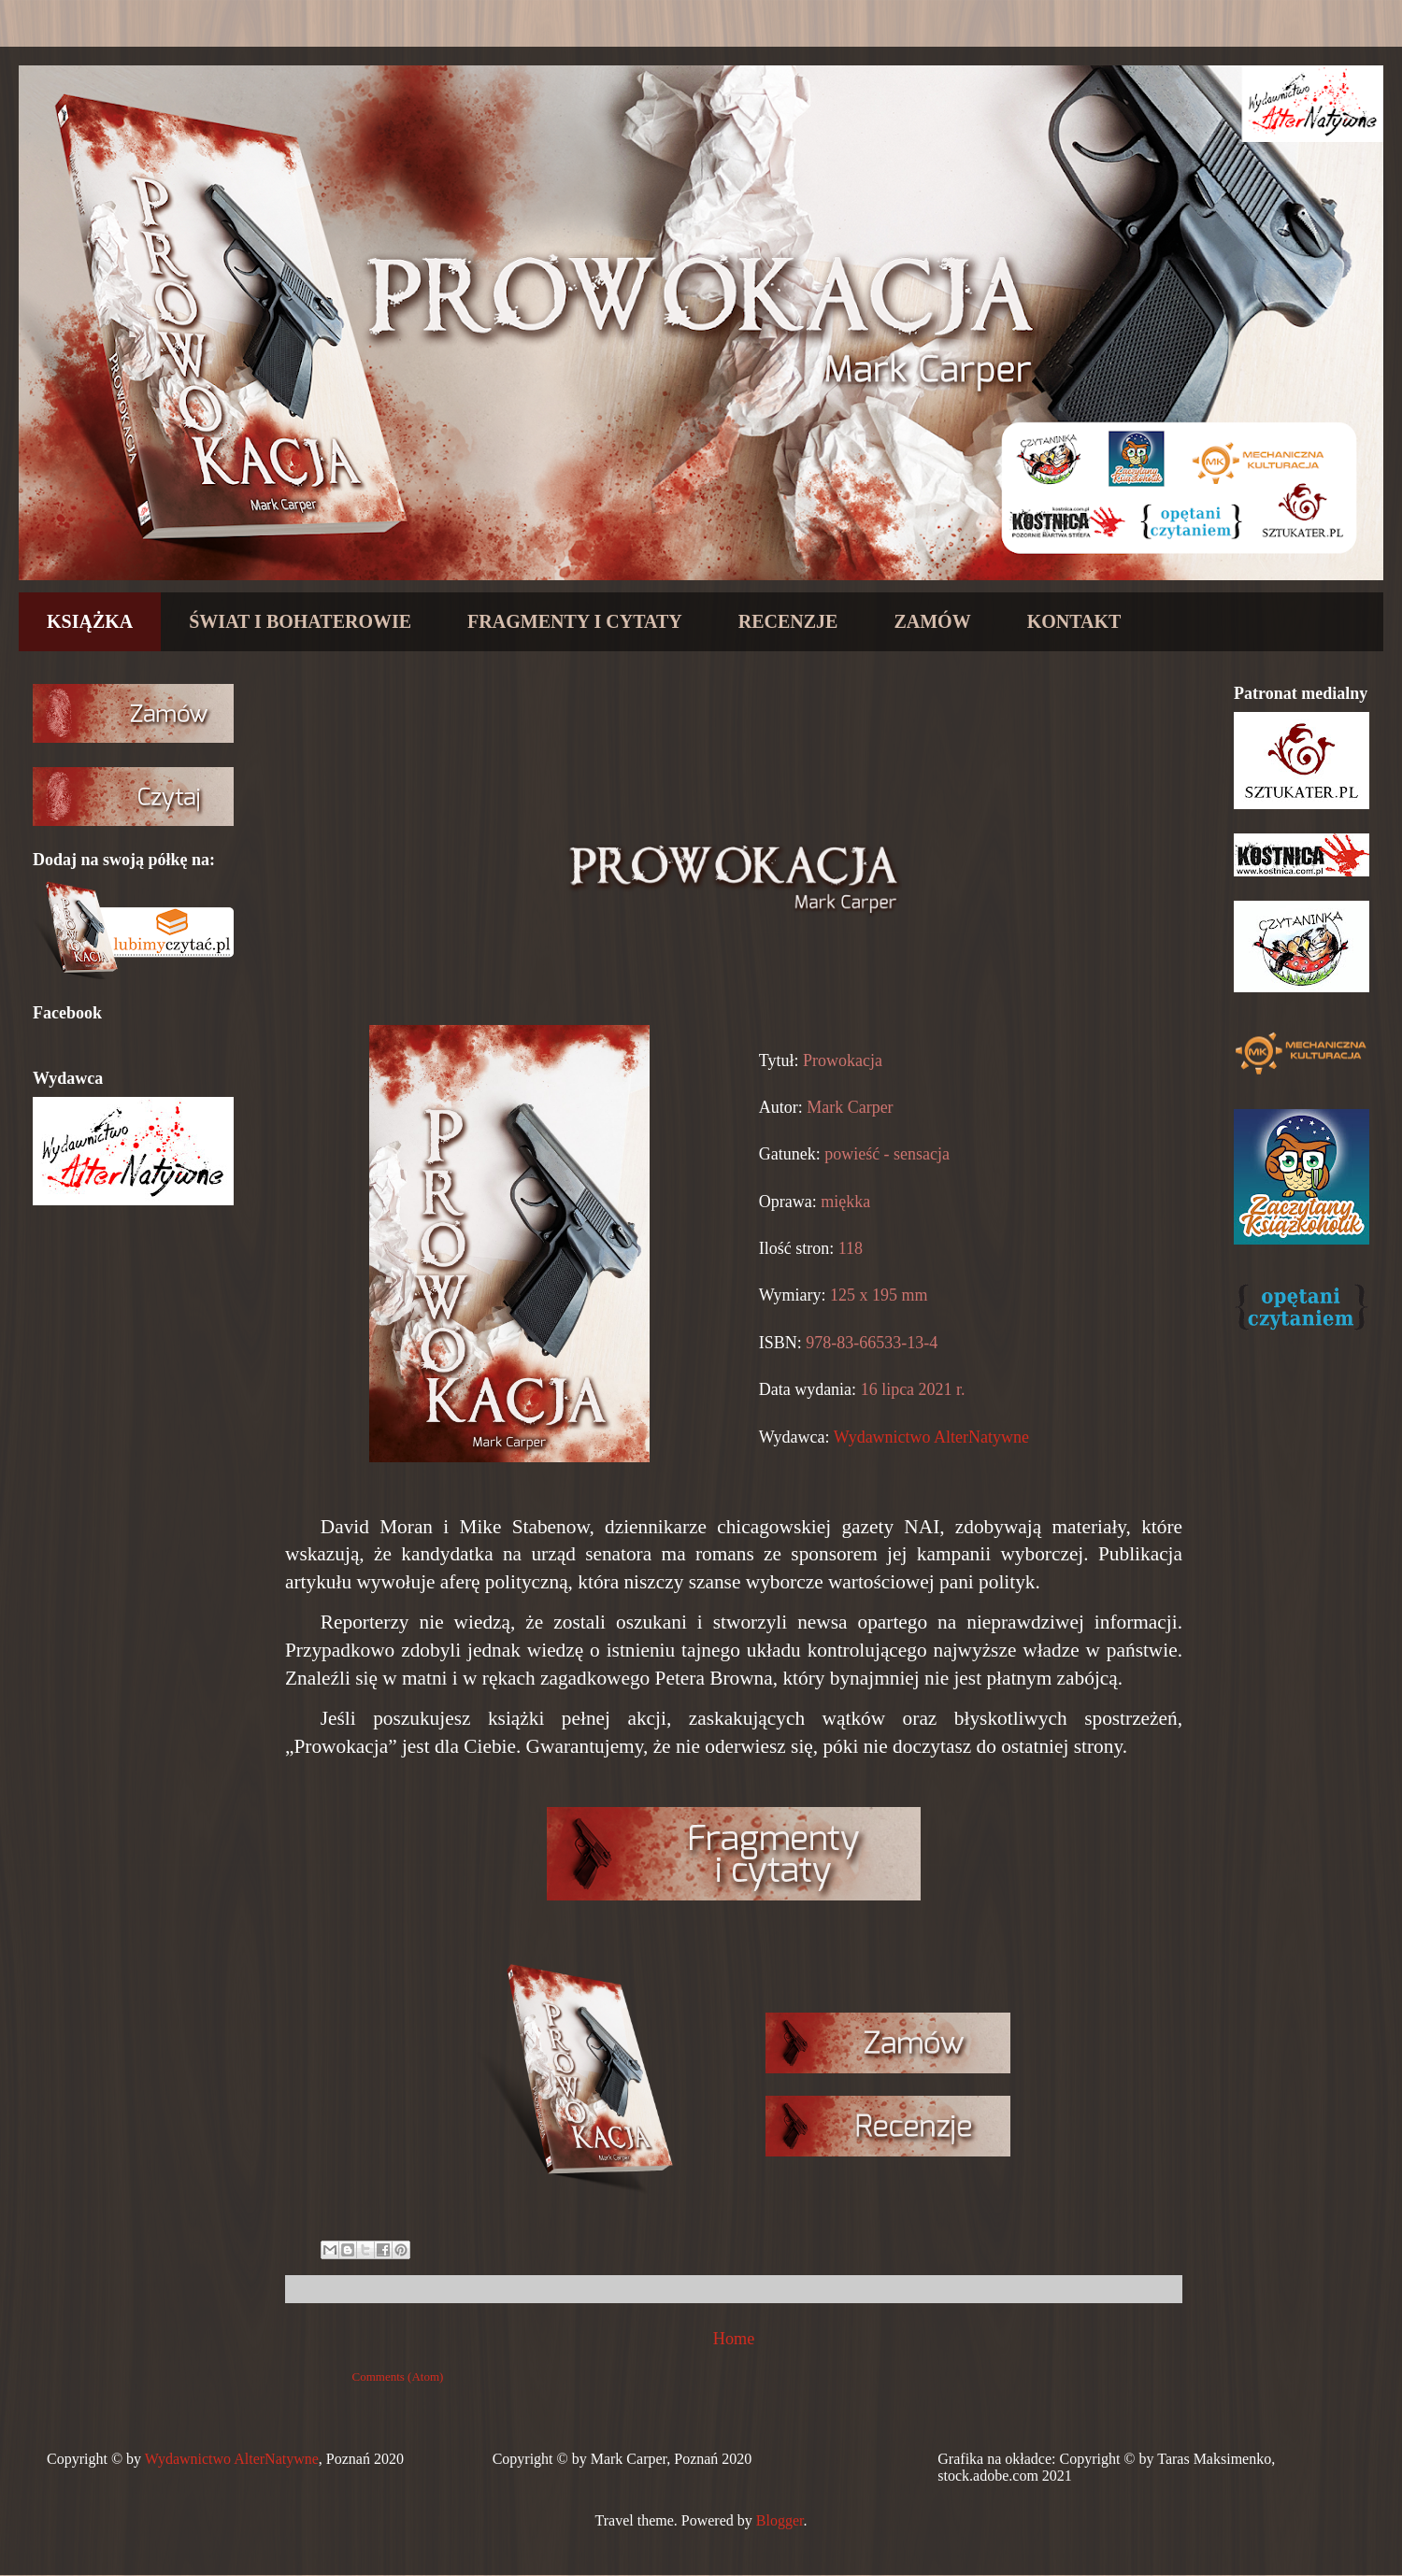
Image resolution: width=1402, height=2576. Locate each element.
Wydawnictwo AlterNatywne (931, 1437)
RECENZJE (788, 621)
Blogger (780, 2520)
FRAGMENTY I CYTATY (574, 621)
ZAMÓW (932, 621)
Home (733, 2338)
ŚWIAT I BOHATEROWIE (300, 621)
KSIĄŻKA (90, 621)
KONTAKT (1074, 621)
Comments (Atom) (398, 2377)
